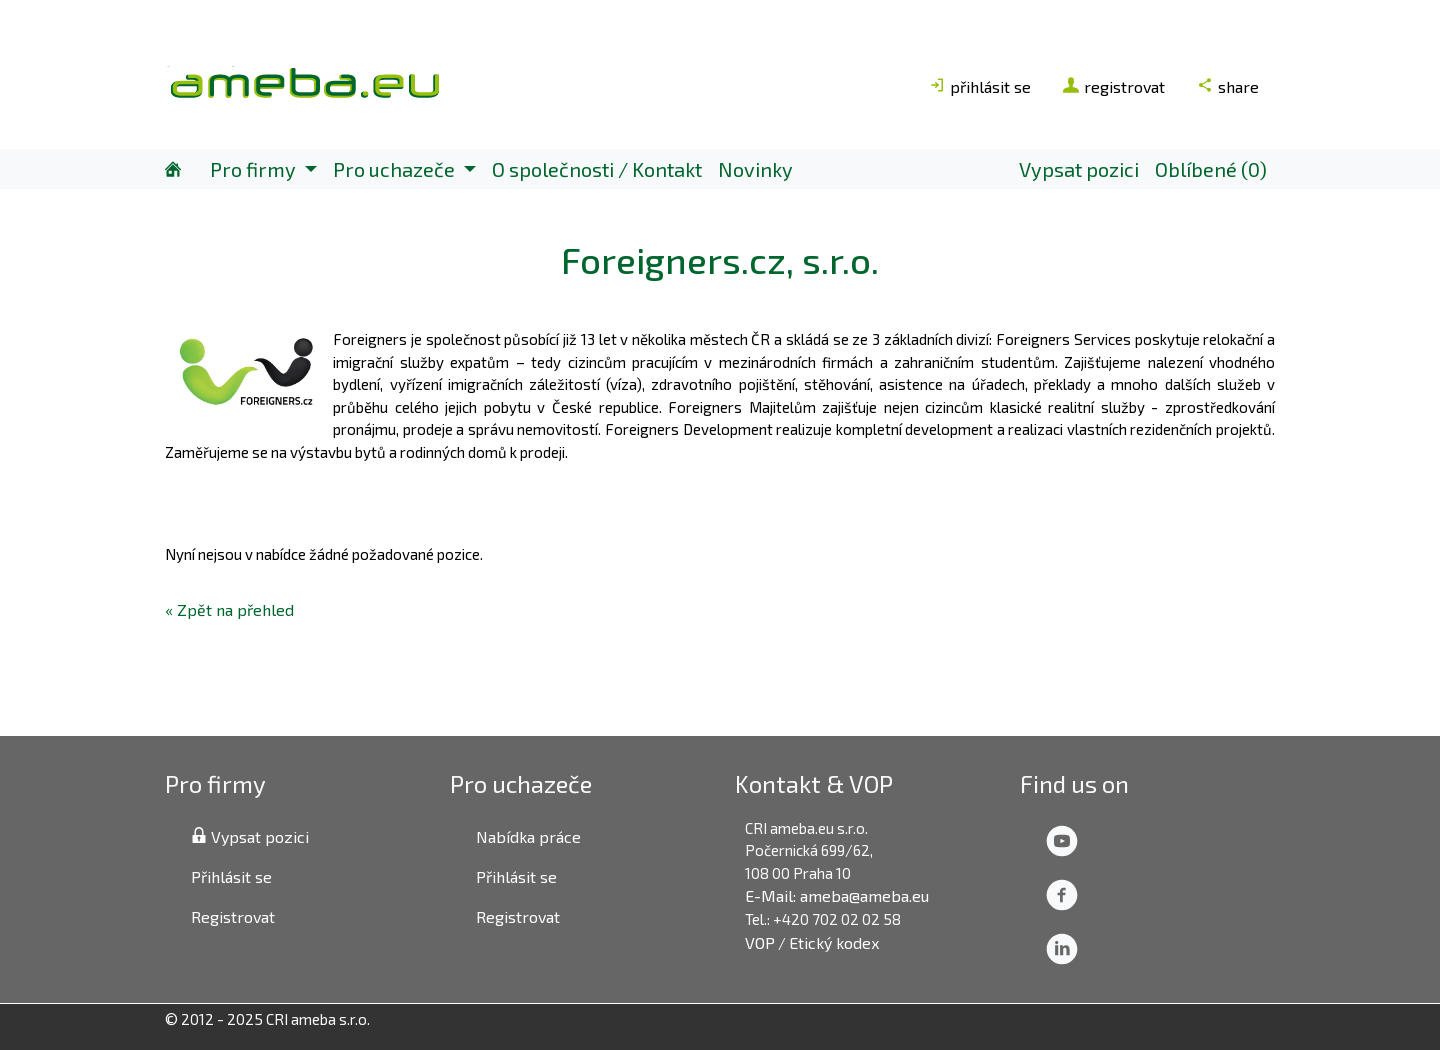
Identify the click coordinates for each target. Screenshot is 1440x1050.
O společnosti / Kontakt (597, 169)
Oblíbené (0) (1211, 169)
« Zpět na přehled (229, 609)
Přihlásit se (231, 876)
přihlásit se (980, 86)
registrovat (1114, 86)
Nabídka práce (528, 836)
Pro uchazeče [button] (396, 169)
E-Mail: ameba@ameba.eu (837, 895)
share (1228, 86)
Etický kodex (834, 942)
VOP (760, 942)
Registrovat (233, 916)
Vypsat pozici (1079, 169)
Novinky (755, 169)
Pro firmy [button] (255, 169)
